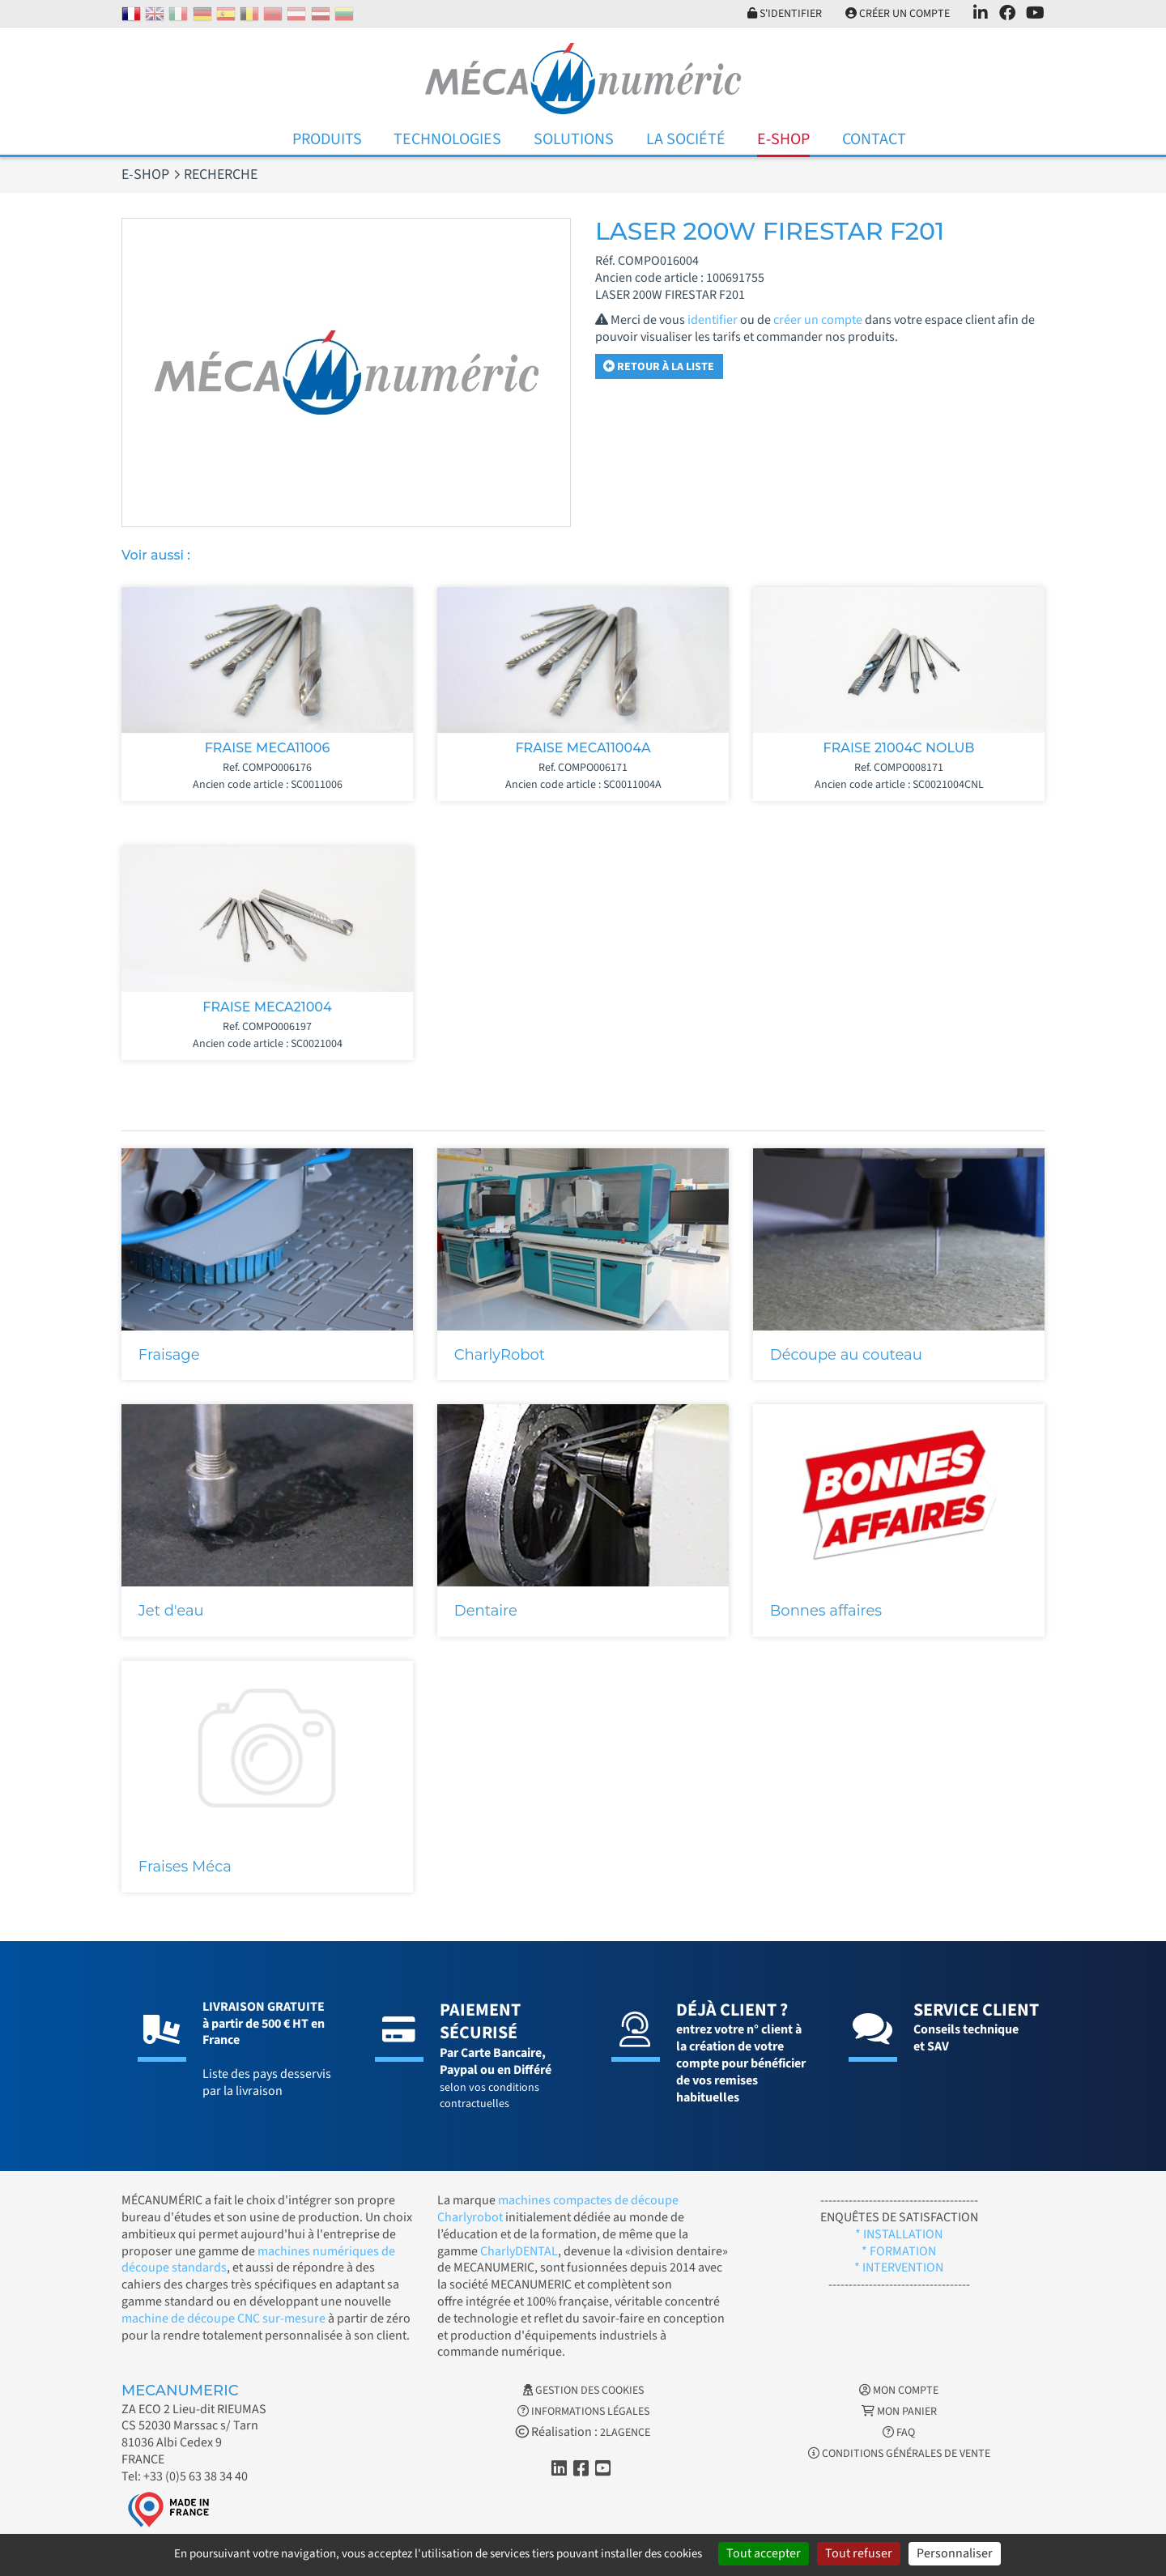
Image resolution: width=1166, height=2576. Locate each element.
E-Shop (783, 139)
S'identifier (784, 14)
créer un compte (817, 320)
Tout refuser (858, 2553)
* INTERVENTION (898, 2267)
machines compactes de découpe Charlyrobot (558, 2208)
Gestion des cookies (583, 2390)
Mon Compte (898, 2390)
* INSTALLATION (899, 2234)
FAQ (899, 2433)
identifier (712, 320)
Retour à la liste (658, 367)
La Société (686, 139)
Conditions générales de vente (899, 2454)
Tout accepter (763, 2553)
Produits (327, 139)
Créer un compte (897, 14)
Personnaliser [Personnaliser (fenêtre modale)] (955, 2553)
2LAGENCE (625, 2433)
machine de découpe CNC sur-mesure (223, 2318)
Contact (874, 139)
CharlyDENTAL (519, 2251)
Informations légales (583, 2412)
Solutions (574, 139)
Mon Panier (899, 2412)
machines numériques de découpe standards (258, 2259)
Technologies (447, 139)
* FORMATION (899, 2251)
